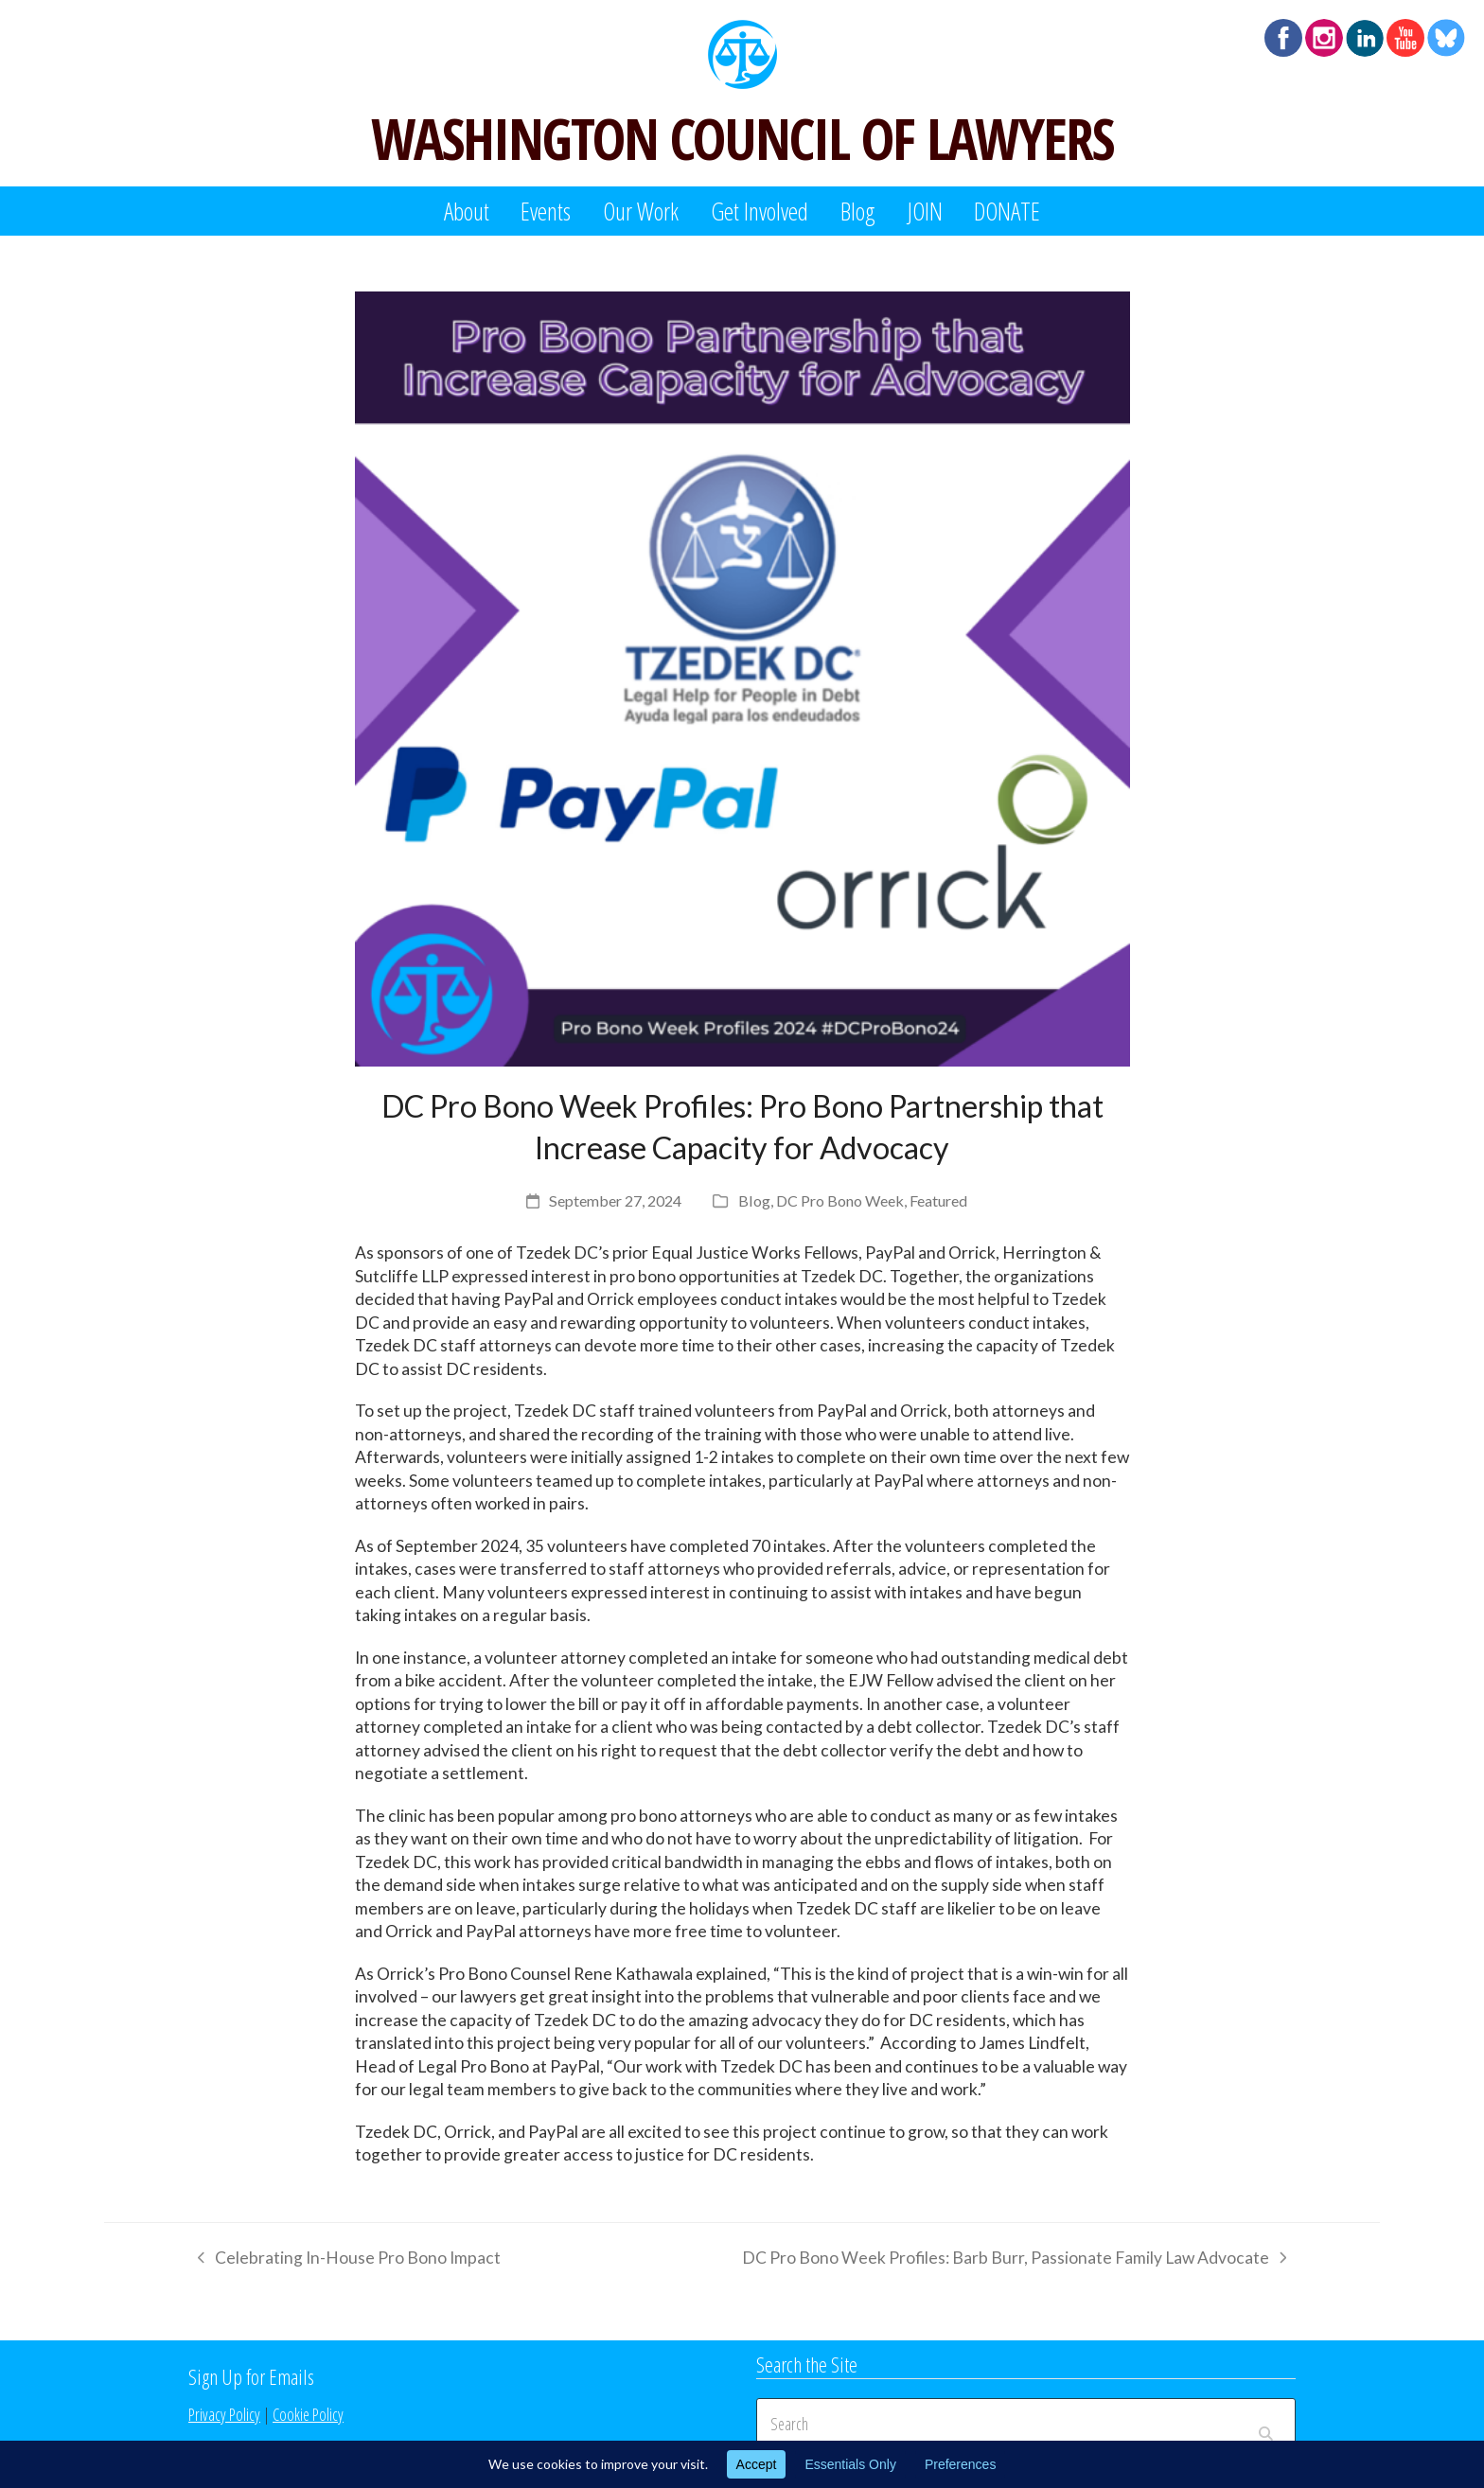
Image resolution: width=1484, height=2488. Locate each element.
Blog (754, 1200)
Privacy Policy (224, 2414)
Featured (938, 1200)
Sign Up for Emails (251, 2376)
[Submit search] (1265, 2423)
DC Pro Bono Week (840, 1200)
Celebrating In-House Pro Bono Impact (344, 2261)
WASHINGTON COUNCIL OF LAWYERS (742, 138)
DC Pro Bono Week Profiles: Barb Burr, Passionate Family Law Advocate (1014, 2261)
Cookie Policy (308, 2414)
